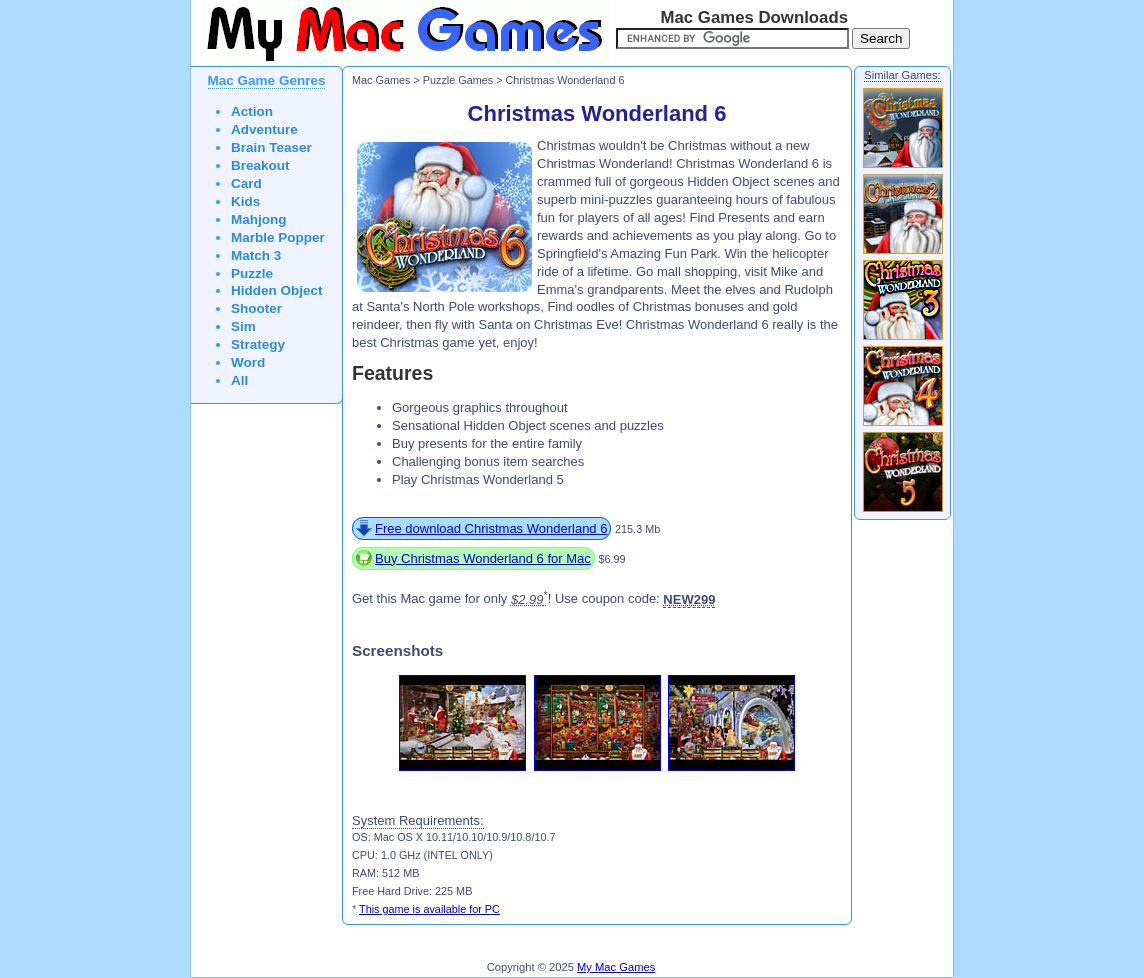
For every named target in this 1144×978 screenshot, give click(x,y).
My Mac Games (616, 967)
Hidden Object (277, 290)
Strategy (258, 344)
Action (252, 111)
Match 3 (256, 255)
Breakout (260, 165)
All (239, 380)
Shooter (256, 308)
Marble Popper (278, 237)
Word (248, 362)
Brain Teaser (271, 147)
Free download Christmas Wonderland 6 (491, 528)
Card (246, 183)
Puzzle (252, 273)
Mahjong (259, 219)
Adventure (264, 129)
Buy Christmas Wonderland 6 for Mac (483, 558)
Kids (245, 201)
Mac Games (381, 80)
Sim (243, 326)
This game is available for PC (429, 909)
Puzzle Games (458, 80)
